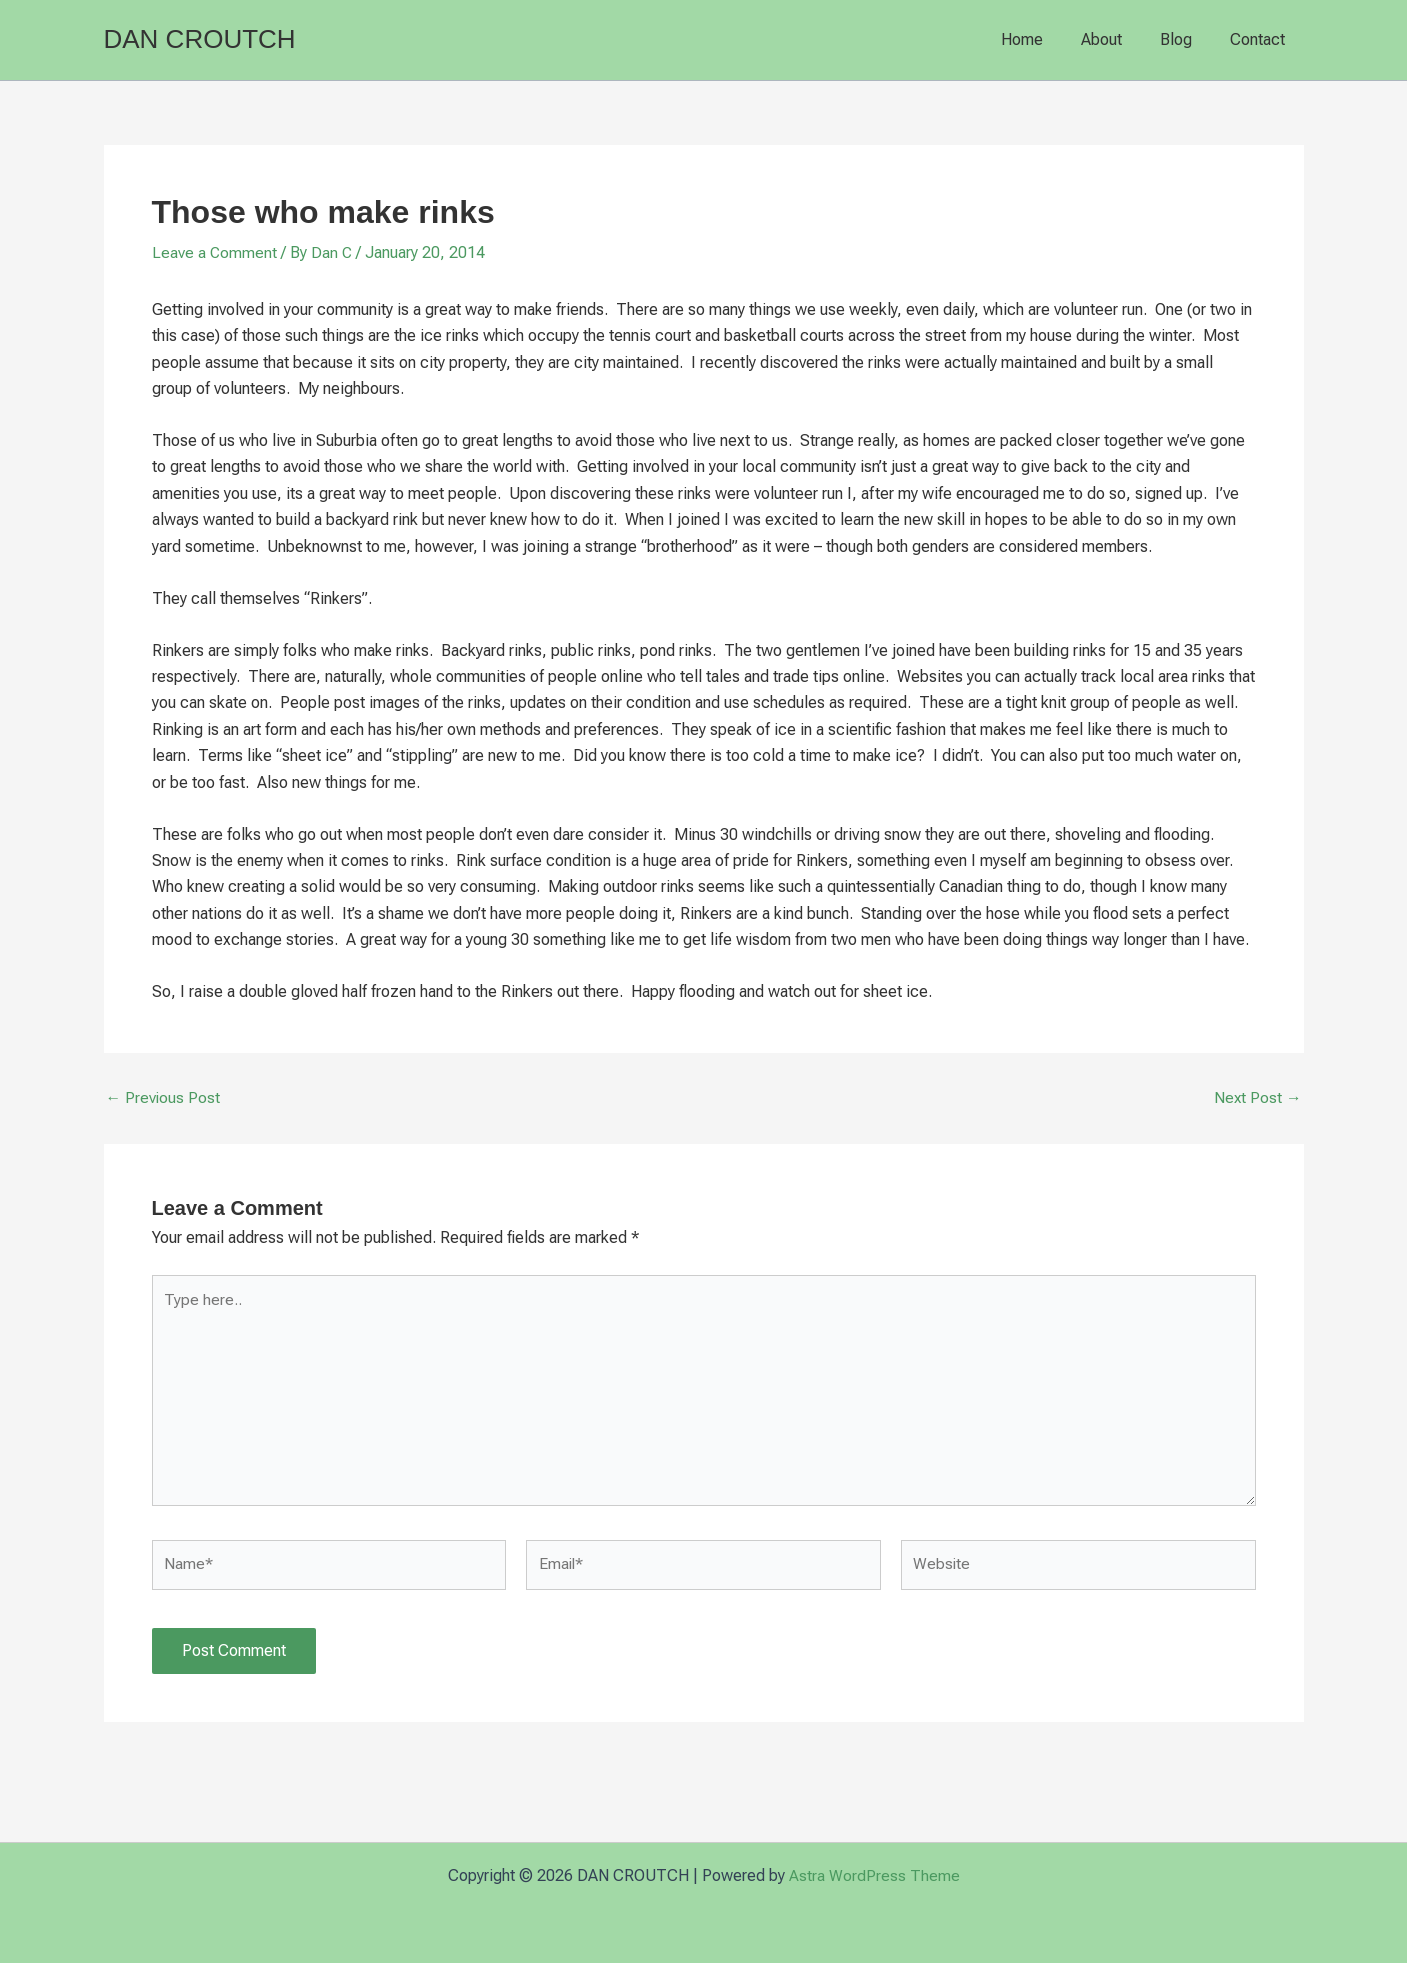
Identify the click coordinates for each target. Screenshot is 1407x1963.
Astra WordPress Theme (874, 1875)
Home (1043, 39)
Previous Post (164, 1098)
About (1116, 39)
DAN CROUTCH (200, 39)
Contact (1260, 39)
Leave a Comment (215, 252)
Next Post (1257, 1098)
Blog (1185, 39)
